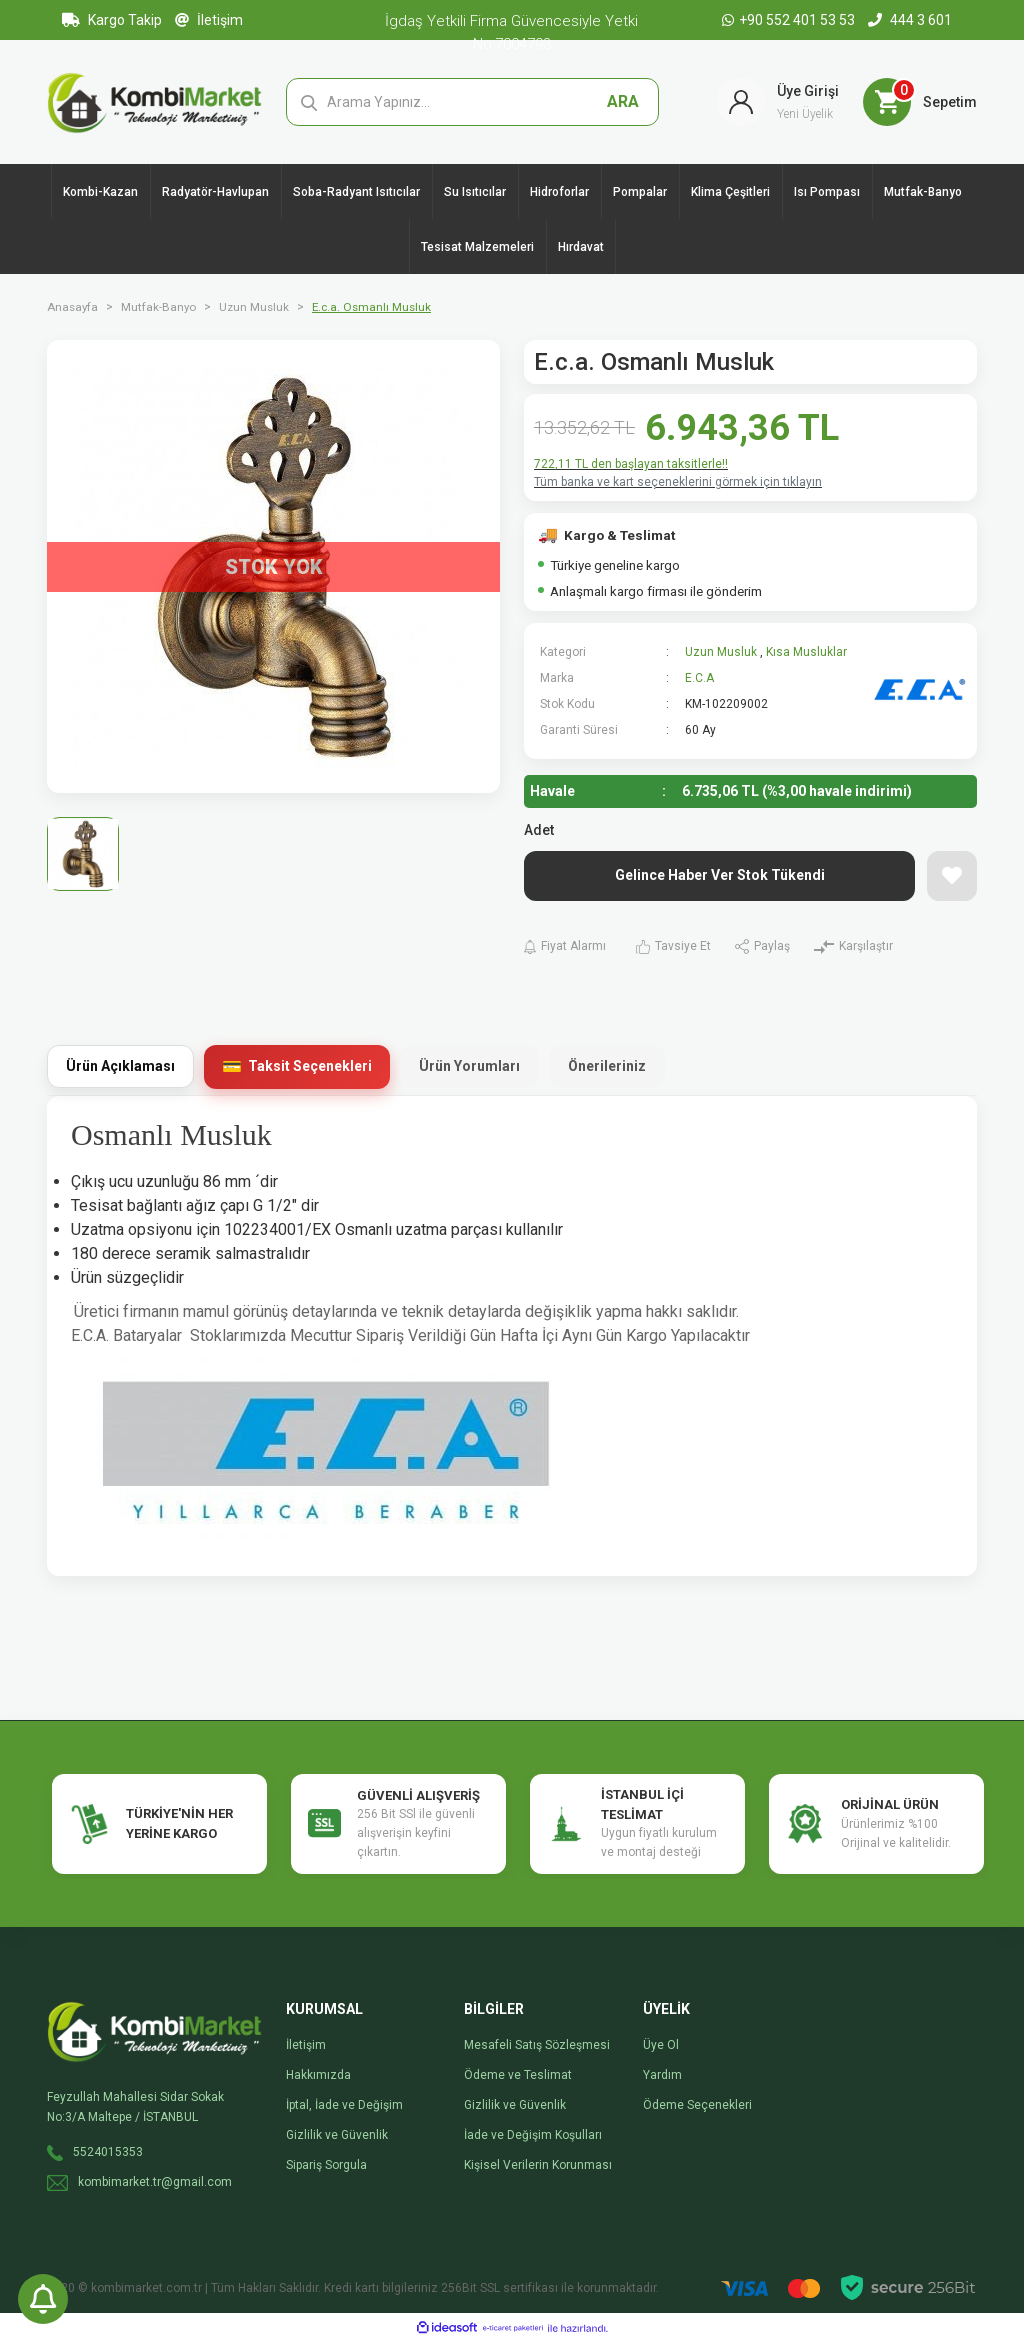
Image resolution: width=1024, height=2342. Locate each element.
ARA (623, 101)
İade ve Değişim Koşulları (533, 2135)
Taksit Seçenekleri (310, 1066)
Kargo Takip (112, 20)
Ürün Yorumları (469, 1066)
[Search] (473, 102)
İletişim (209, 20)
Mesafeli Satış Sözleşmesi (537, 2045)
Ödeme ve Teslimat (518, 2075)
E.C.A (699, 678)
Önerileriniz (607, 1066)
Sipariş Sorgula (326, 2165)
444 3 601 (910, 20)
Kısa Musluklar (806, 652)
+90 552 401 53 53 (790, 20)
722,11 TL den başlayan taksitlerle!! (631, 464)
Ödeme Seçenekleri (697, 2105)
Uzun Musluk (721, 652)
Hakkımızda (318, 2075)
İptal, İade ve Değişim (344, 2105)
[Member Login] (778, 102)
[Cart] (920, 102)
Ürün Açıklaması (120, 1066)
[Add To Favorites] (952, 876)
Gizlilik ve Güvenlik (337, 2135)
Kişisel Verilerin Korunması (538, 2165)
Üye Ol (661, 2045)
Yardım (662, 2075)
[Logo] (154, 101)
